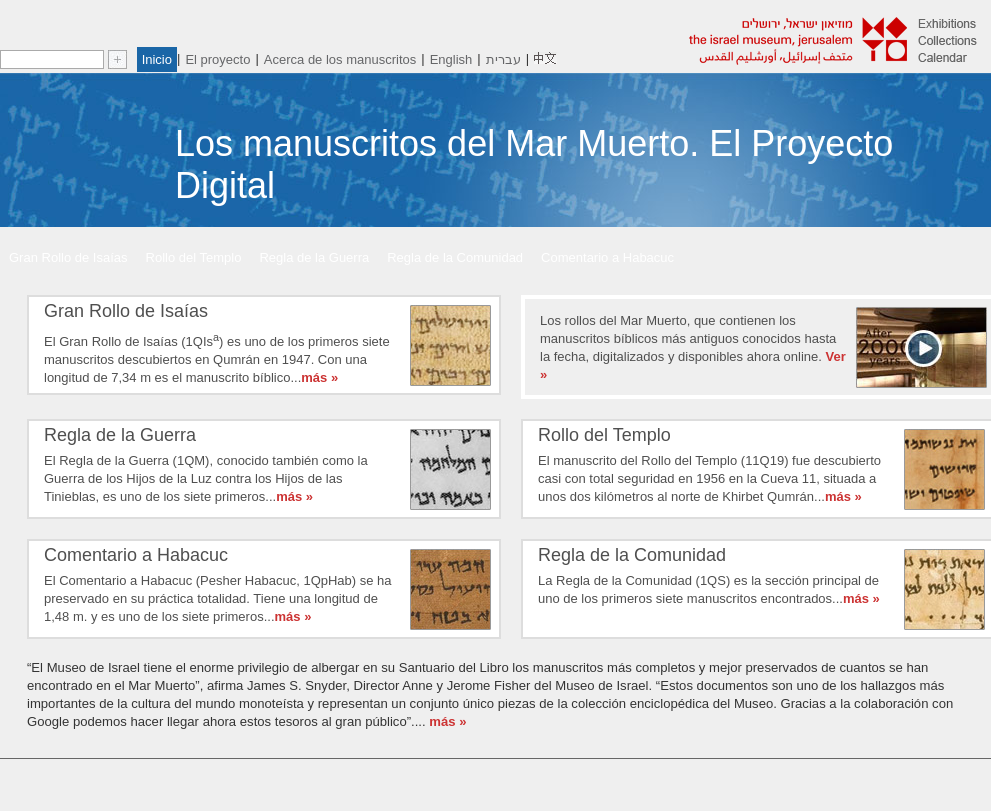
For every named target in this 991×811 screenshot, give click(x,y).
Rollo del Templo (194, 257)
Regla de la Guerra (314, 257)
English (451, 59)
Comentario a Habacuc (607, 257)
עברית (503, 59)
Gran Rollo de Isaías (68, 257)
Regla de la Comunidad (455, 257)
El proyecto (217, 59)
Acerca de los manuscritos (340, 59)
